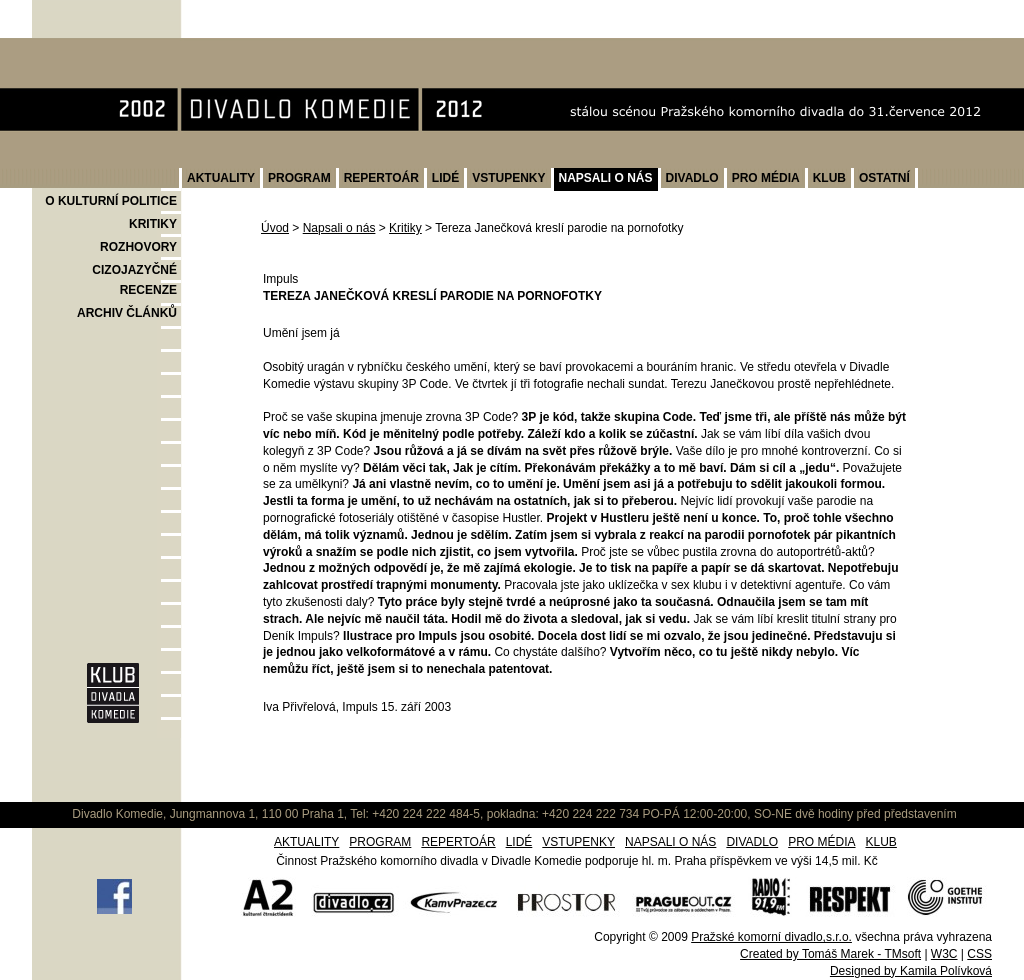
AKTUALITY (221, 178)
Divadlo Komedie (95, 48)
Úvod (275, 228)
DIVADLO (692, 178)
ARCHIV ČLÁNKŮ (127, 313)
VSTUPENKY (508, 178)
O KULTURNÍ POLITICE (111, 201)
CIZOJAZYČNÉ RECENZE (134, 280)
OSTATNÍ (884, 178)
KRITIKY (153, 224)
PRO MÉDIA (766, 178)
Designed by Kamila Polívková (911, 971)
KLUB (829, 178)
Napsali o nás (339, 228)
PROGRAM (299, 178)
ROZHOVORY (138, 247)
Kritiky (405, 228)
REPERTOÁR (381, 178)
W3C (944, 954)
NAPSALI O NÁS (606, 178)
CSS (979, 954)
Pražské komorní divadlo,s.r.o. (771, 937)
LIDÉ (445, 178)
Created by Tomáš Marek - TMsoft (830, 954)
